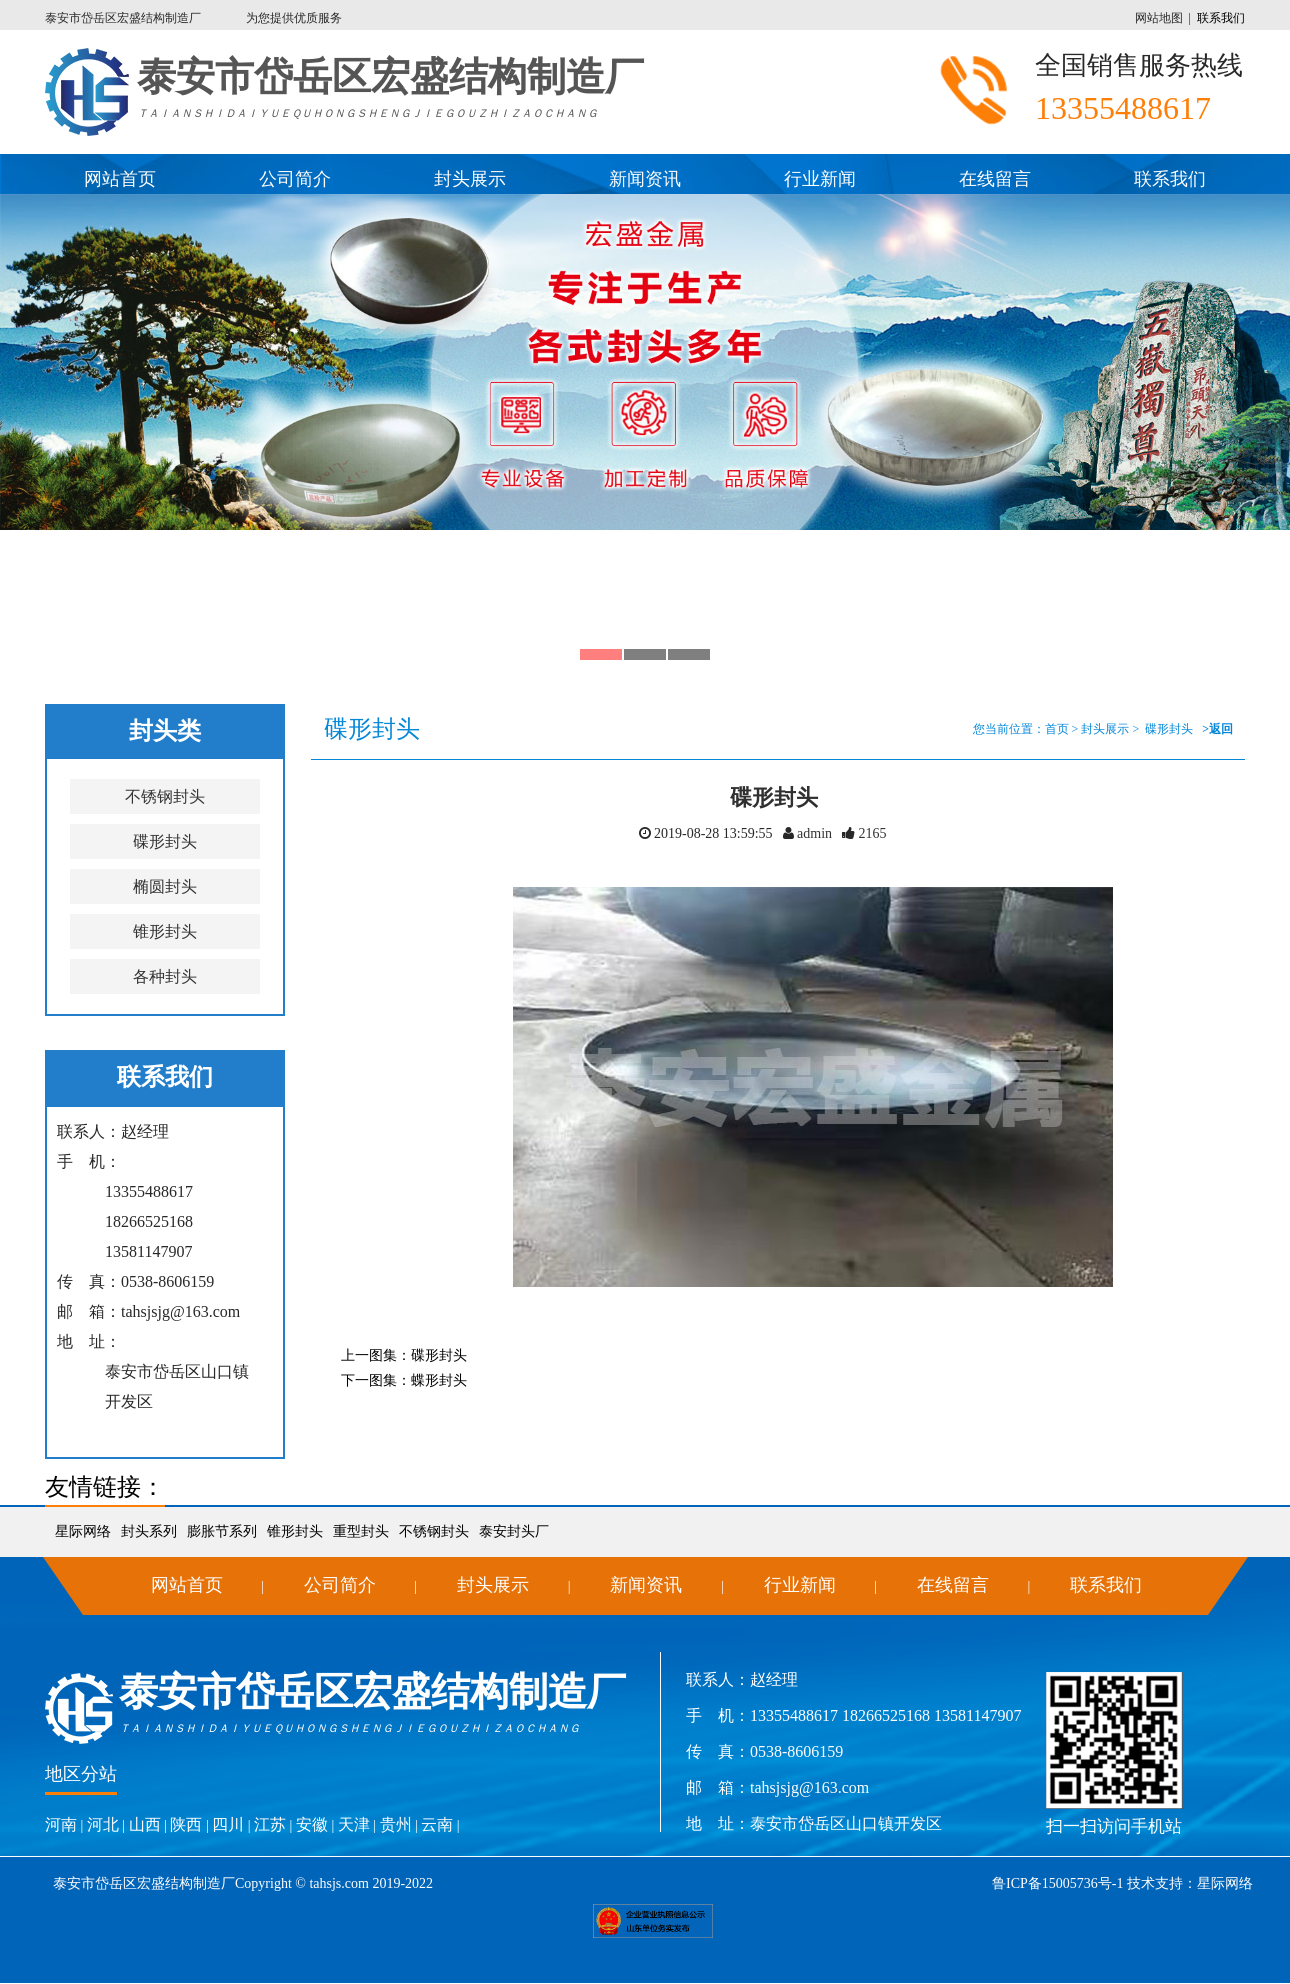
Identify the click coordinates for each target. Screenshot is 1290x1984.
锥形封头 (165, 931)
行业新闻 (820, 179)
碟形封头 (165, 841)
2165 (871, 833)
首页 (1057, 729)
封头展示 (470, 179)
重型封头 (361, 1531)
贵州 (396, 1824)
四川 (228, 1824)
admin (813, 833)
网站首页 (120, 179)
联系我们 (1221, 18)
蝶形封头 (439, 1380)
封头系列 (149, 1531)
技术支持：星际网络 (1189, 1883)
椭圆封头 (165, 886)
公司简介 (295, 179)
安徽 (312, 1824)
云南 (437, 1824)
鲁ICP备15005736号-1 (1057, 1883)
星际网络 (83, 1531)
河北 (103, 1824)
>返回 (1217, 729)
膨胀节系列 (222, 1531)
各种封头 (165, 976)
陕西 (186, 1824)
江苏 (270, 1824)
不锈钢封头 (165, 796)
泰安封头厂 (514, 1531)
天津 (354, 1824)
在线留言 (995, 179)
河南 (61, 1824)
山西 (145, 1824)
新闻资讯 (645, 179)
